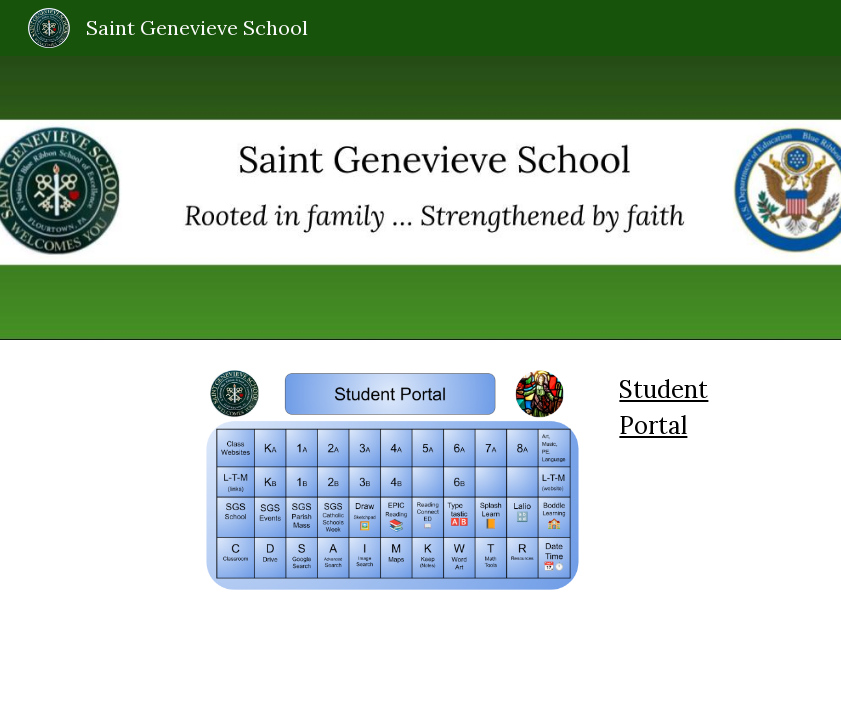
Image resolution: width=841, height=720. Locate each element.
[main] (699, 408)
